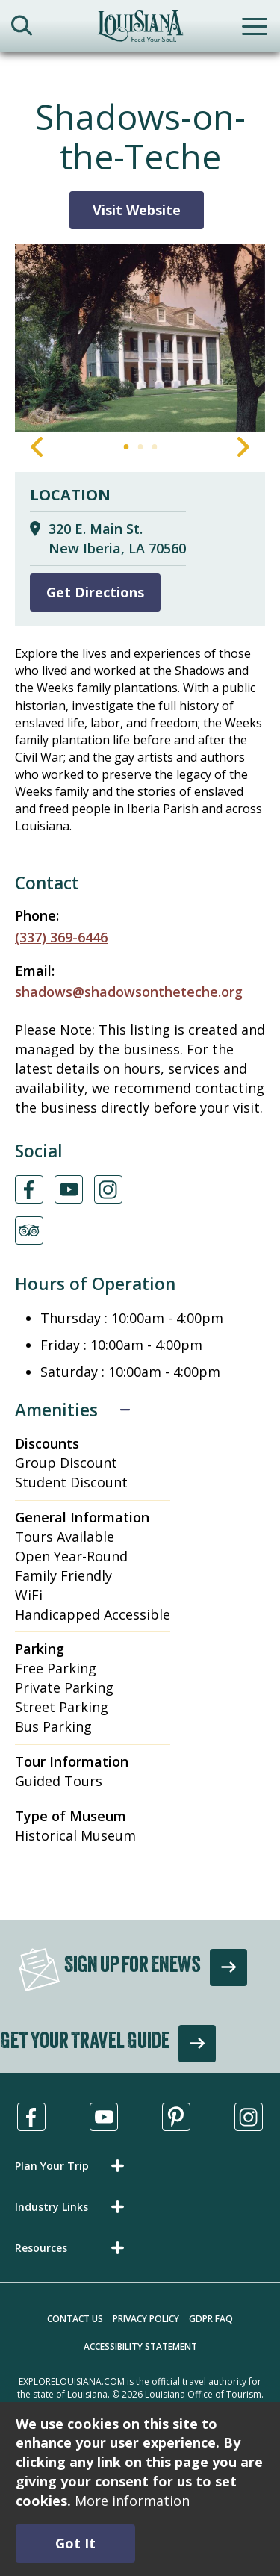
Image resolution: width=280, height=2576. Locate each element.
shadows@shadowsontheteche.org (129, 992)
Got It (75, 2543)
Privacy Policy (146, 2318)
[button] (72, 2166)
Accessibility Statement (140, 2346)
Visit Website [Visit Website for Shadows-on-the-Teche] (137, 210)
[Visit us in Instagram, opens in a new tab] (248, 2117)
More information (132, 2501)
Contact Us (75, 2318)
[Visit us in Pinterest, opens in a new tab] (176, 2117)
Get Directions (95, 592)
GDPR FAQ (211, 2318)
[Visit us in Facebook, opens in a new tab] (31, 2117)
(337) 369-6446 (61, 937)
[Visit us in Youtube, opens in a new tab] (104, 2117)
